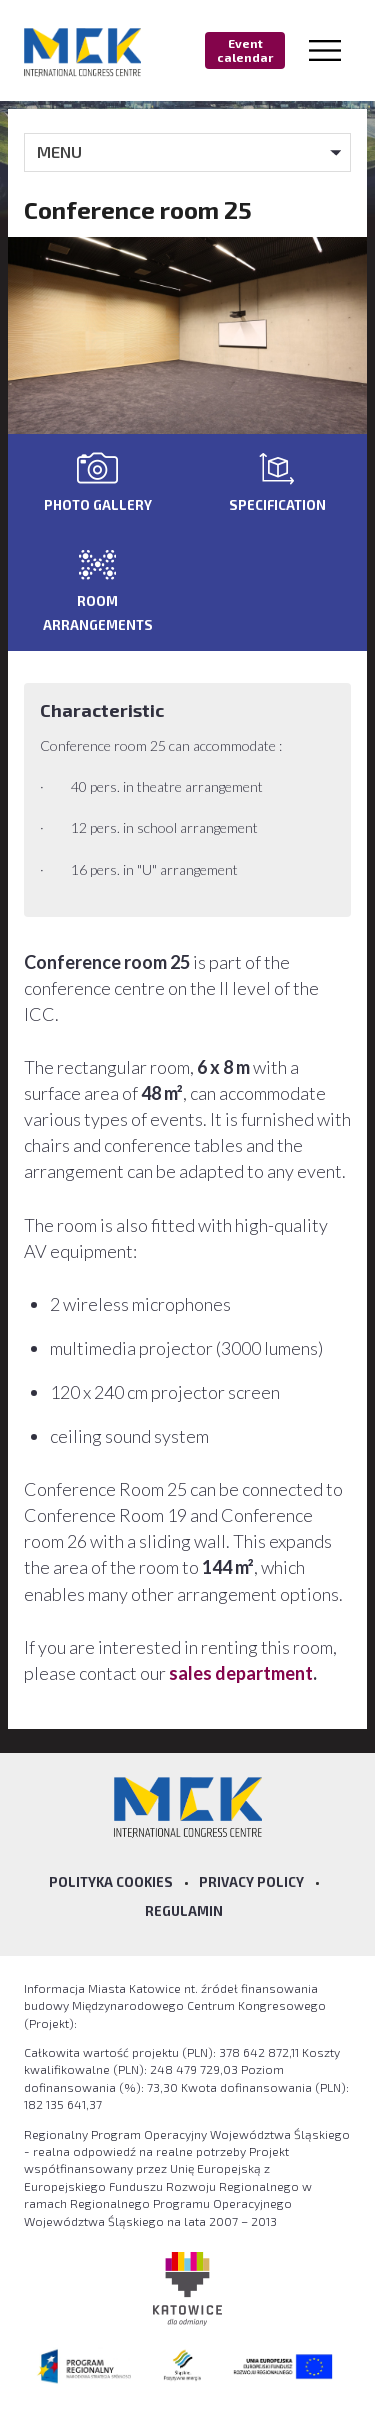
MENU (59, 151)
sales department (241, 1673)
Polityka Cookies (111, 1882)
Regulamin (184, 1911)
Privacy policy (251, 1882)
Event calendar (245, 50)
